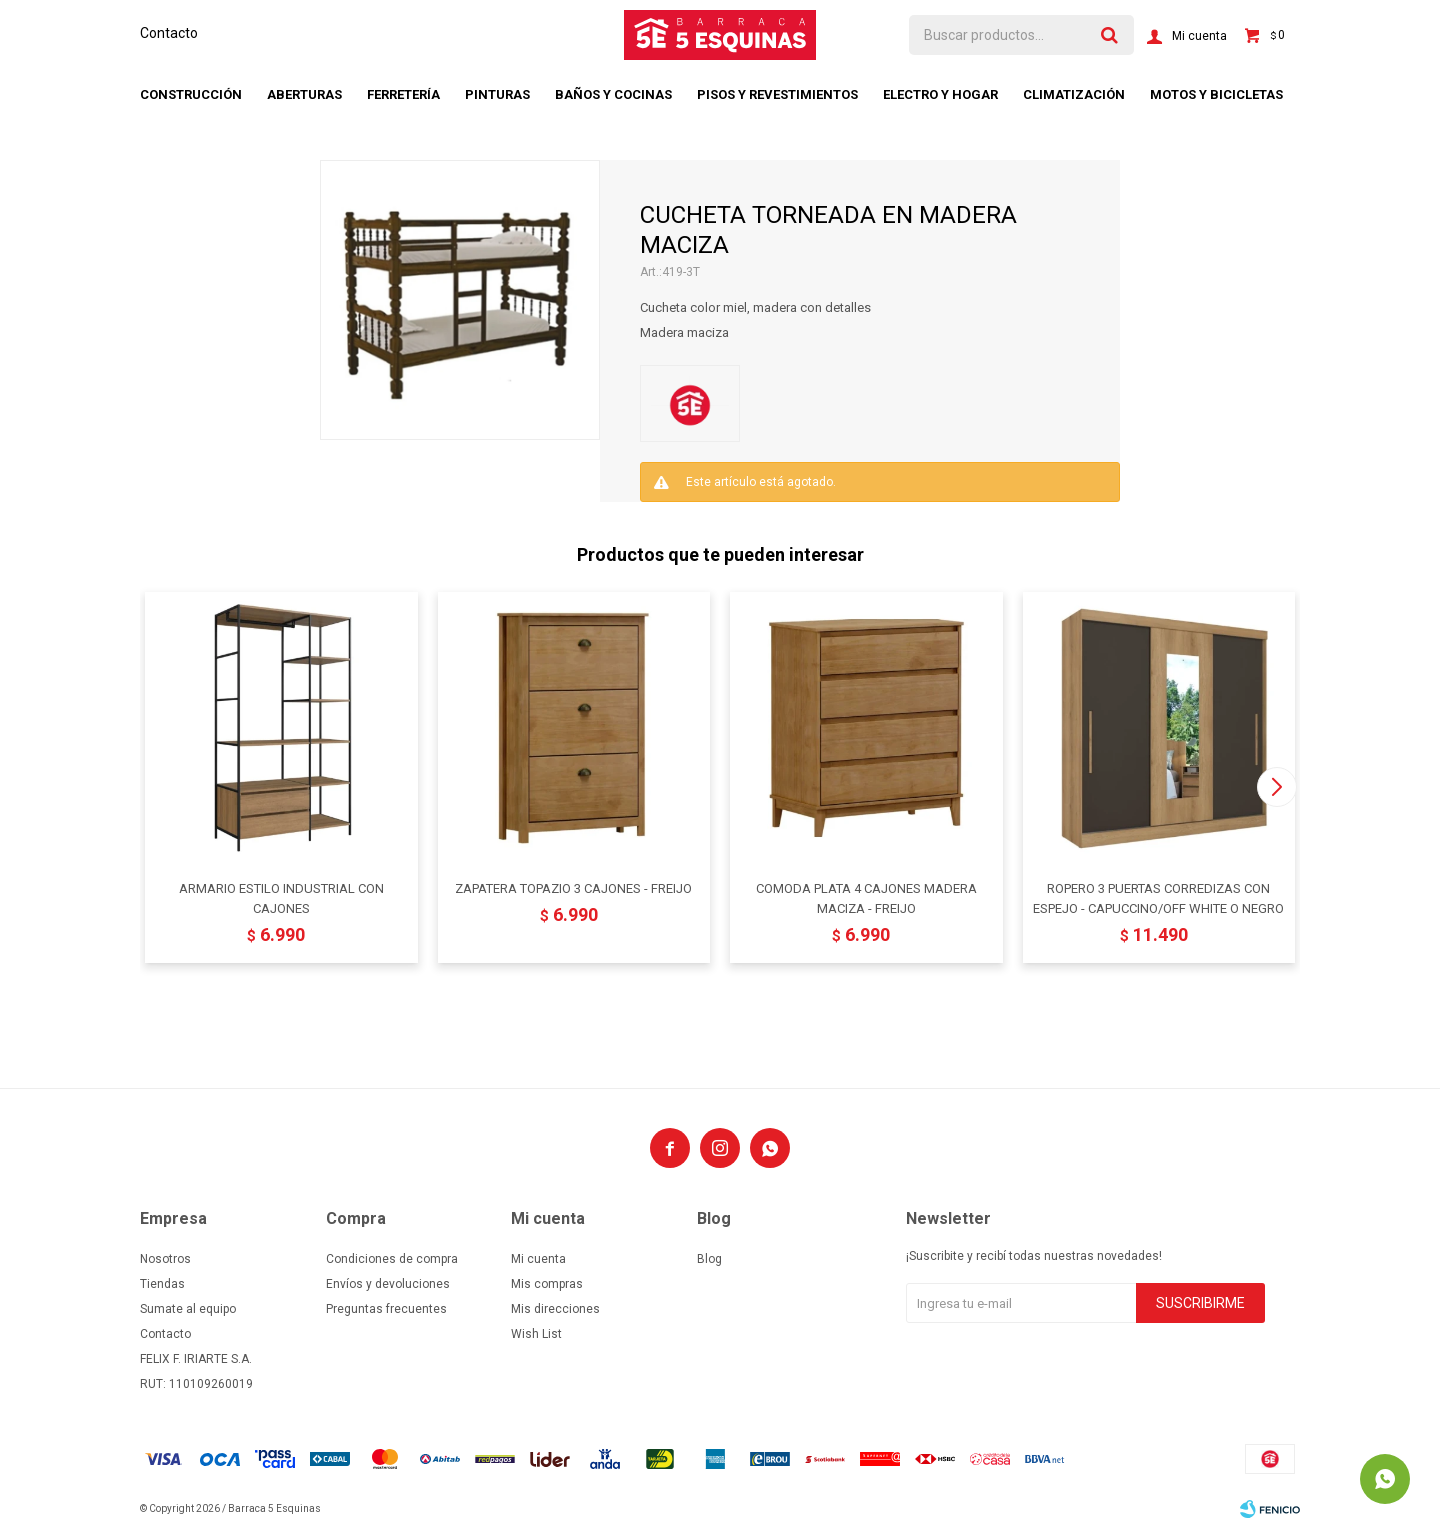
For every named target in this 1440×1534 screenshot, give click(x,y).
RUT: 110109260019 (196, 1384)
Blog (709, 1259)
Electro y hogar (940, 94)
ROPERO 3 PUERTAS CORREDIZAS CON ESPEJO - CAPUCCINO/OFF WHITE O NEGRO (1158, 898)
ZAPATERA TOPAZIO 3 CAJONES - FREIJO (573, 888)
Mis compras (547, 1284)
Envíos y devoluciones (388, 1284)
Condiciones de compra (392, 1259)
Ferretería (403, 94)
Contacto (169, 33)
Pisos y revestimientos (777, 94)
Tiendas (162, 1284)
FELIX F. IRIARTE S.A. (196, 1359)
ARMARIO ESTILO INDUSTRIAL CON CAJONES (281, 898)
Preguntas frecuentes (386, 1309)
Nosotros (165, 1259)
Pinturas (497, 94)
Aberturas (304, 94)
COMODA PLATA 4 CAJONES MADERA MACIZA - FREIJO (866, 898)
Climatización (1074, 94)
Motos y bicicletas (1216, 94)
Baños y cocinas (613, 94)
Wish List (536, 1334)
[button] (1276, 787)
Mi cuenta (538, 1259)
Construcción (191, 94)
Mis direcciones (555, 1309)
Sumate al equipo (188, 1309)
